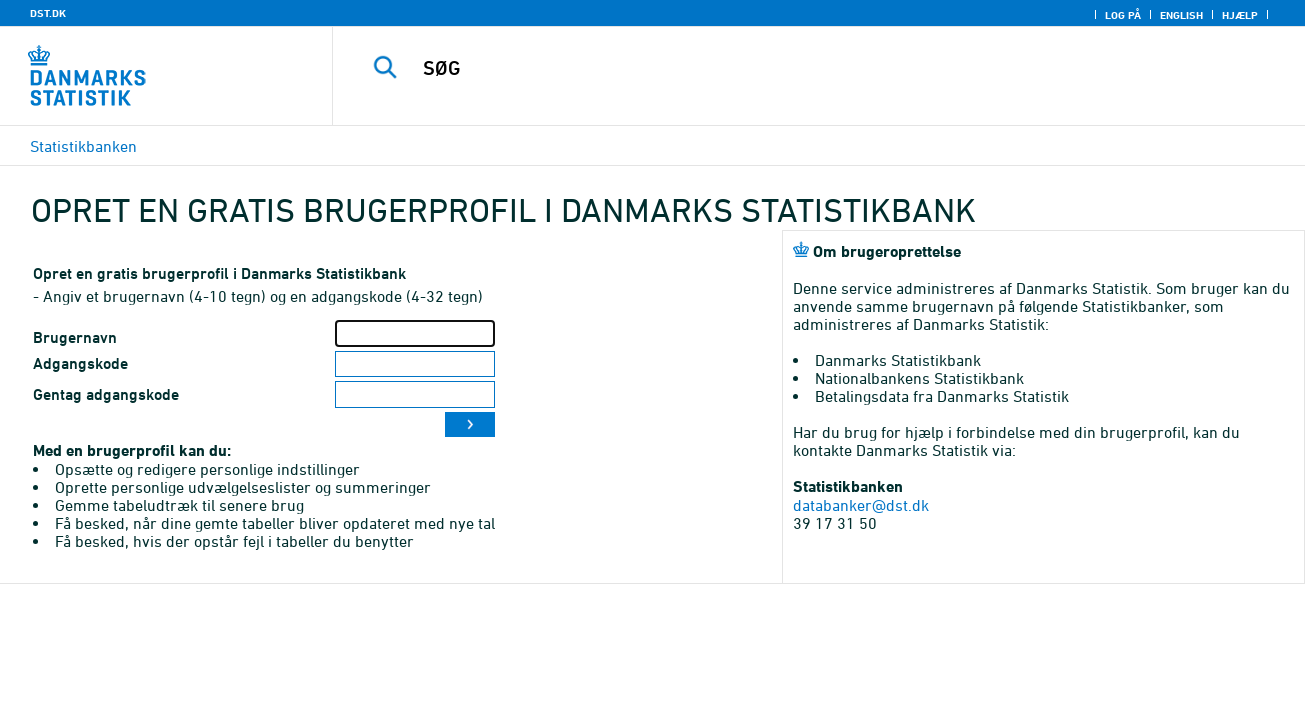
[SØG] (799, 68)
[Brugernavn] (415, 333)
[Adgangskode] (415, 364)
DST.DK (48, 13)
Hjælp (1240, 15)
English (1181, 15)
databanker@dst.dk (861, 505)
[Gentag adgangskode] (415, 394)
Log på (1123, 15)
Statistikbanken (83, 146)
